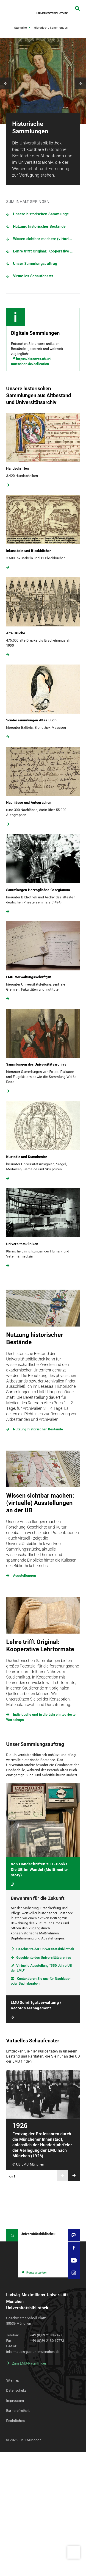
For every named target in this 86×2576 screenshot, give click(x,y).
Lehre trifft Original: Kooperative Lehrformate (46, 251)
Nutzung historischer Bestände (39, 226)
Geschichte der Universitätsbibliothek (45, 2060)
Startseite (20, 27)
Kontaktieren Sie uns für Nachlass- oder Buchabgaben (41, 2091)
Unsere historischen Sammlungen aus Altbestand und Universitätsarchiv (46, 214)
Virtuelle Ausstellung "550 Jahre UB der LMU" (41, 2078)
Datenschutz (16, 2501)
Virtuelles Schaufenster (33, 276)
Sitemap (12, 2491)
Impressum (15, 2511)
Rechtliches (15, 2531)
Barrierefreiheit (18, 2521)
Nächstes (80, 83)
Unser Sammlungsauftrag (35, 263)
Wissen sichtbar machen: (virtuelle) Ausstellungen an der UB (46, 239)
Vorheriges (5, 83)
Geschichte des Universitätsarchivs (43, 2068)
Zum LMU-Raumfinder (29, 2474)
